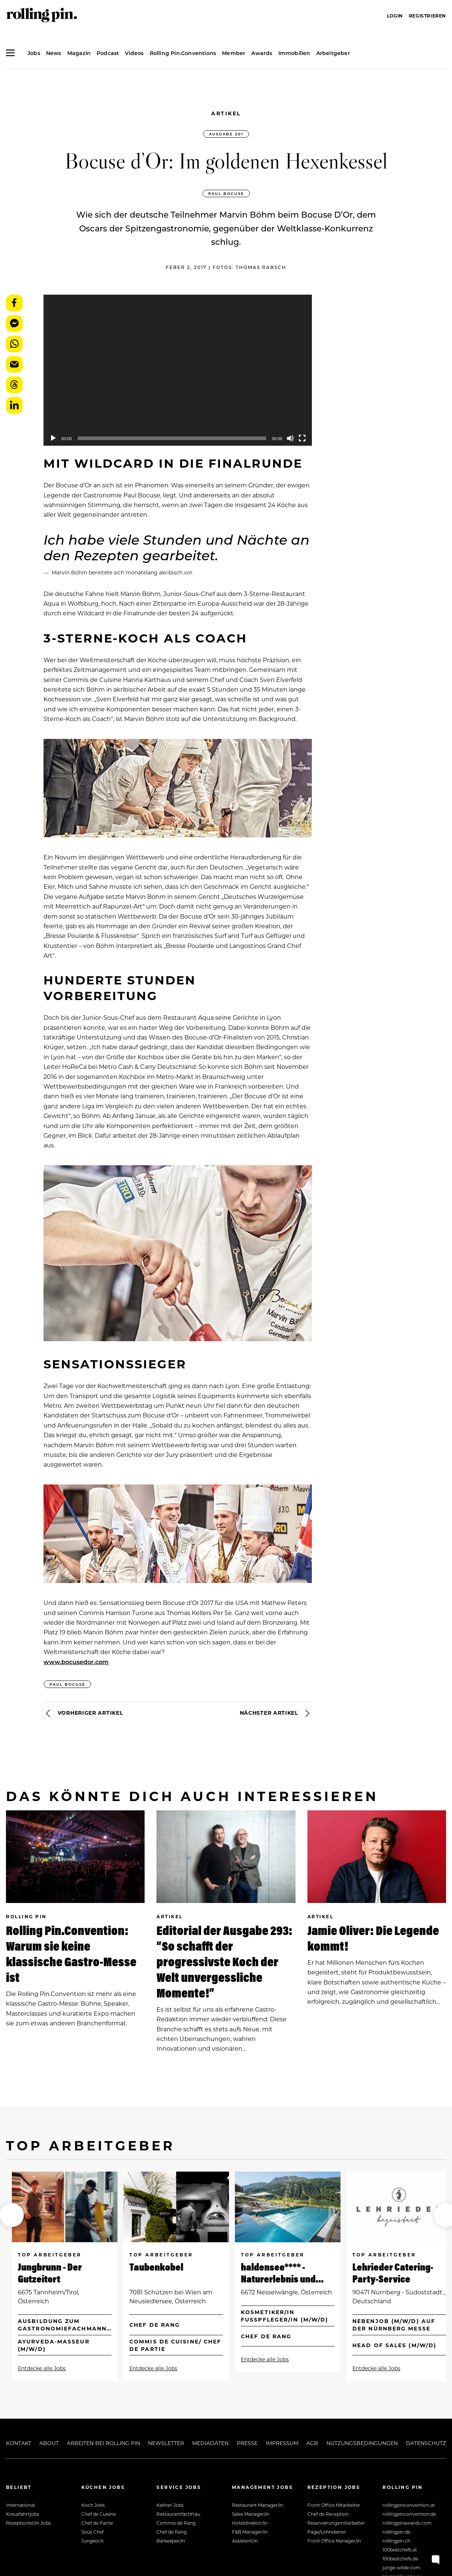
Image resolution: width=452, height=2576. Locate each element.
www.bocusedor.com (76, 1662)
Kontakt (18, 2443)
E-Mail (14, 364)
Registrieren (427, 16)
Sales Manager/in (250, 2514)
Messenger (14, 323)
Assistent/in (245, 2541)
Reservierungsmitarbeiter (336, 2523)
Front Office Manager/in (334, 2541)
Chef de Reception (328, 2514)
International (20, 2505)
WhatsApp (14, 344)
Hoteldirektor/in (250, 2523)
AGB (312, 2443)
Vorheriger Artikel (83, 1713)
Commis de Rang (176, 2523)
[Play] (53, 438)
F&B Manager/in (250, 2532)
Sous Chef (92, 2532)
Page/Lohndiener (326, 2532)
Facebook (14, 303)
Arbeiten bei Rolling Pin (103, 2443)
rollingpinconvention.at (408, 2505)
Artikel (226, 113)
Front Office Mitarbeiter (333, 2505)
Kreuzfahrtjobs (22, 2514)
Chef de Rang (171, 2532)
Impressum (282, 2443)
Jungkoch (92, 2541)
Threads (14, 385)
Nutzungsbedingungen (362, 2443)
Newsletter (166, 2443)
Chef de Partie (97, 2523)
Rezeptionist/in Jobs (28, 2523)
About (49, 2443)
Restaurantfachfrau (178, 2514)
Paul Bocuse (226, 193)
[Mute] (290, 438)
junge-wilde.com (401, 2567)
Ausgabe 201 (226, 134)
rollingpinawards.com (407, 2523)
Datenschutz (426, 2443)
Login (395, 16)
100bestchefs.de (400, 2558)
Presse (247, 2443)
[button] (12, 2215)
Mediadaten (210, 2443)
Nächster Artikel (276, 1713)
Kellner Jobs (170, 2505)
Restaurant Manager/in (257, 2505)
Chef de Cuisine (98, 2514)
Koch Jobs (93, 2505)
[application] (177, 370)
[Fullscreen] (302, 438)
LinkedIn (14, 405)
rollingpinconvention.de (409, 2514)
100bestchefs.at (399, 2550)
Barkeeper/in (170, 2541)
